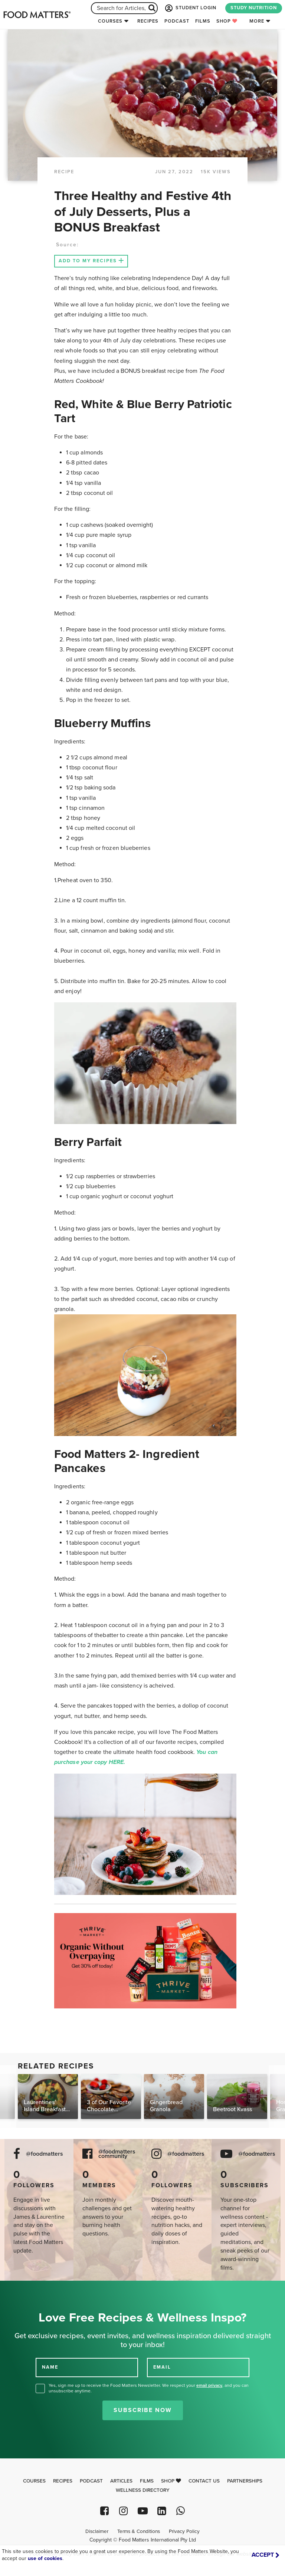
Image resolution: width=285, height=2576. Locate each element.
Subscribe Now (143, 2410)
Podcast (176, 21)
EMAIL (162, 2367)
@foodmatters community (116, 2154)
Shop (227, 21)
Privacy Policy (184, 2531)
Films (202, 21)
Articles (121, 2481)
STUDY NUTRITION (253, 8)
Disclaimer (96, 2531)
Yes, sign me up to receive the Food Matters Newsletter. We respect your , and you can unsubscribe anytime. (149, 2388)
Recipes (147, 21)
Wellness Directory (143, 2490)
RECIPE (64, 172)
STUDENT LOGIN (190, 8)
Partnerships (244, 2481)
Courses (110, 21)
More (256, 21)
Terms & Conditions (138, 2531)
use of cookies (45, 2558)
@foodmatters (44, 2154)
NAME (50, 2367)
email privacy (209, 2385)
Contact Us (204, 2481)
